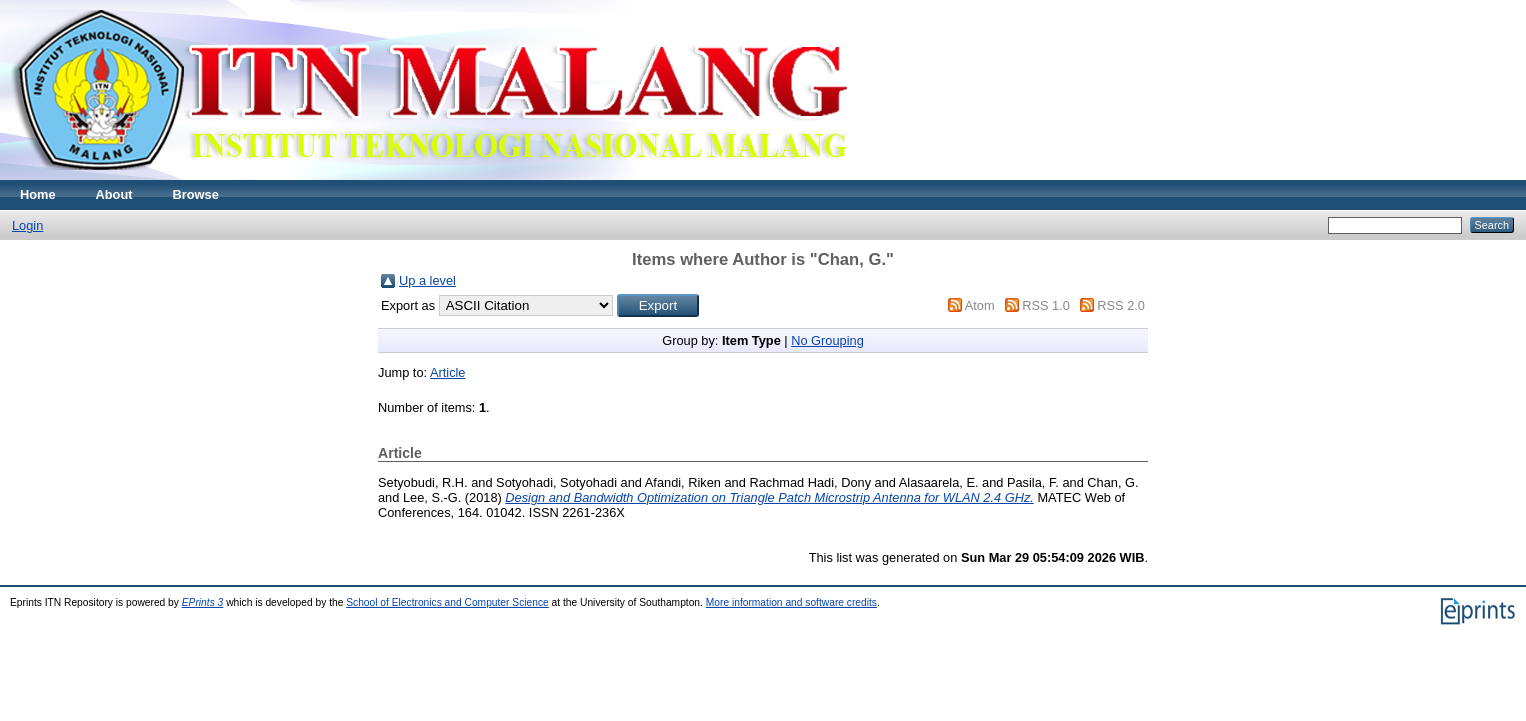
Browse (196, 194)
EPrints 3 (203, 602)
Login (27, 225)
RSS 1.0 (1046, 305)
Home (38, 194)
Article (448, 372)
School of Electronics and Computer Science (447, 602)
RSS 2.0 (1121, 305)
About (114, 194)
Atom (980, 305)
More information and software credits (791, 602)
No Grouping (827, 340)
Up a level (427, 280)
